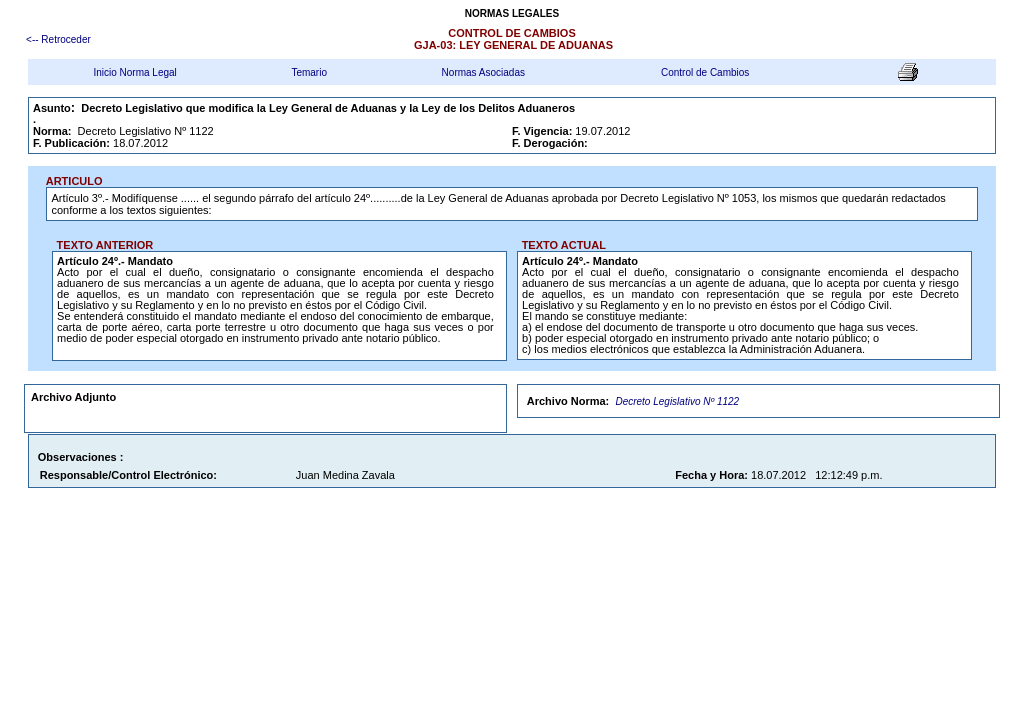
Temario (309, 72)
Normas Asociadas (483, 72)
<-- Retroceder (58, 39)
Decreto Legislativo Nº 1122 (677, 401)
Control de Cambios (705, 72)
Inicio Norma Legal (134, 72)
